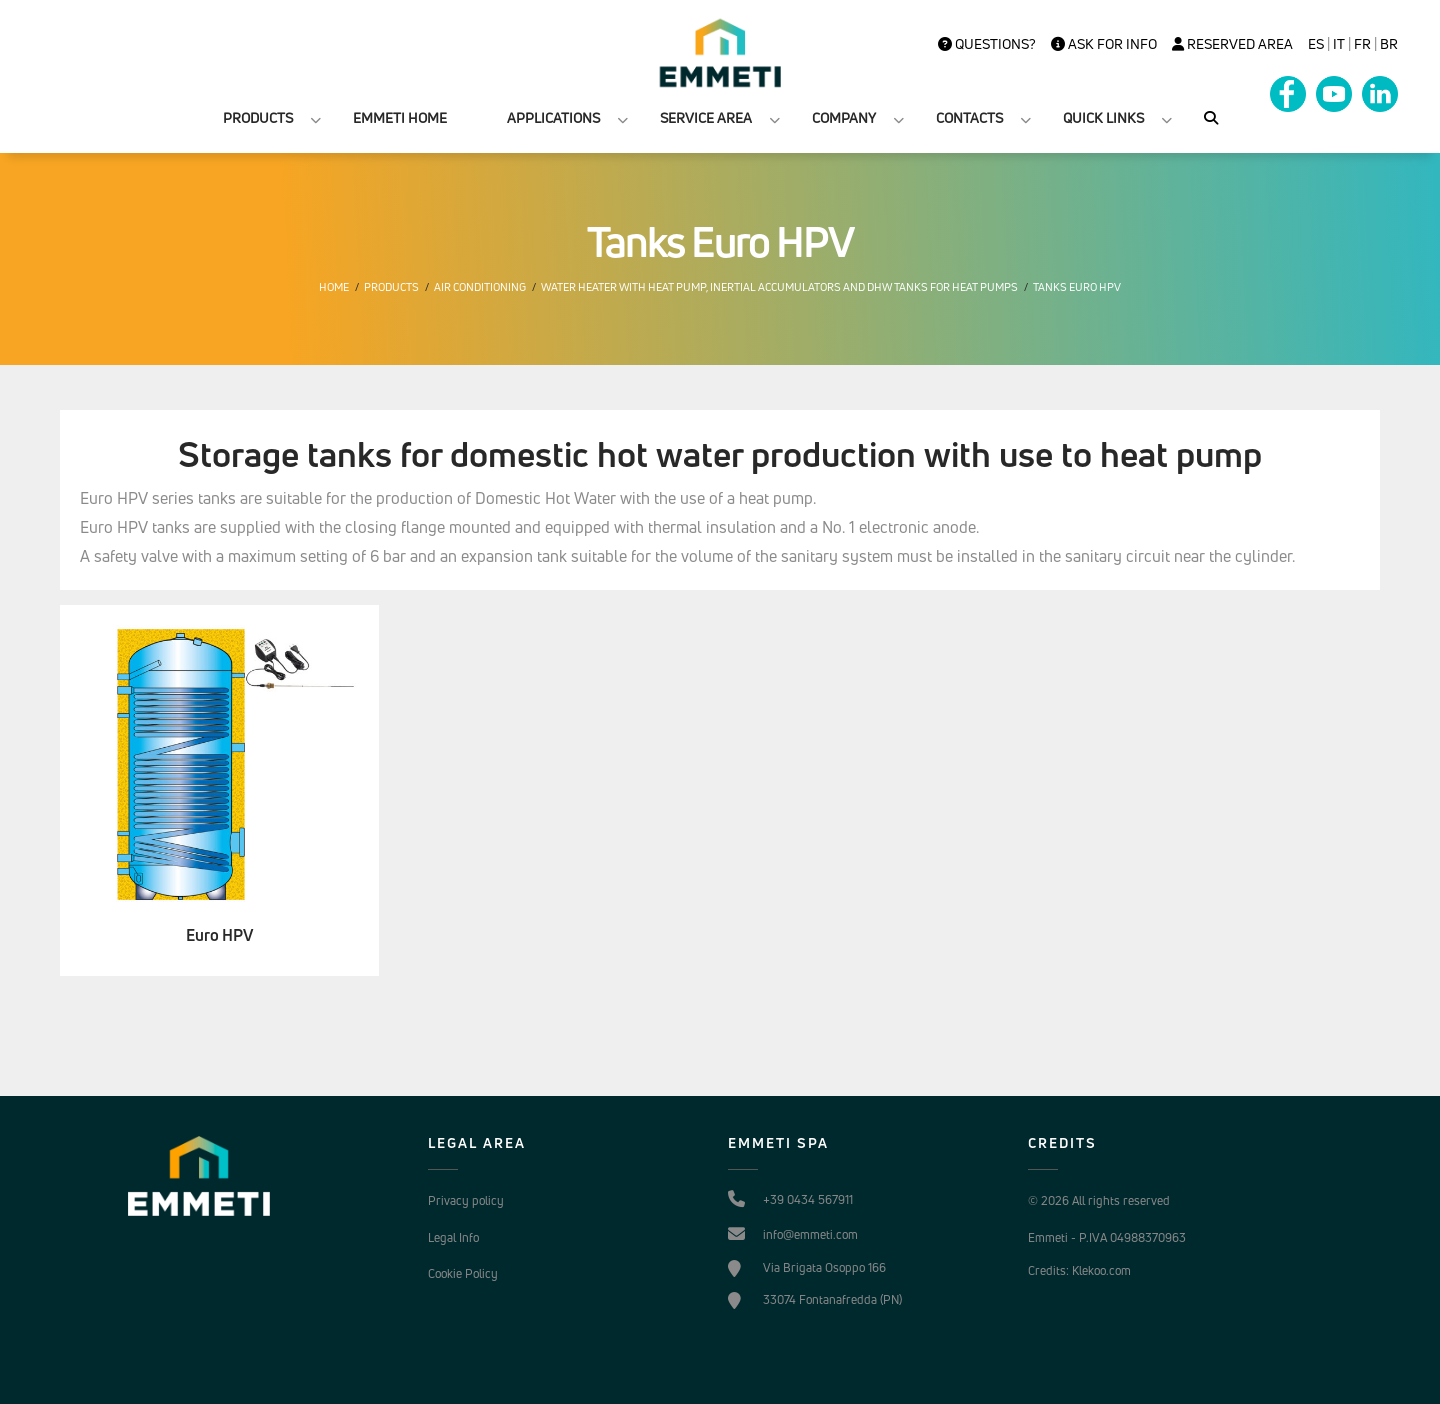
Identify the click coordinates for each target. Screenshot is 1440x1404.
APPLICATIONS (553, 117)
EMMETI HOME (400, 117)
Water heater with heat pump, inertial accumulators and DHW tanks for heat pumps (779, 287)
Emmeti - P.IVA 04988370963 (1107, 1237)
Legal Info (453, 1237)
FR (1362, 44)
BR (1389, 44)
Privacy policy (466, 1200)
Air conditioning (480, 287)
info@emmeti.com (810, 1234)
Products (391, 287)
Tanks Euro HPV (1077, 287)
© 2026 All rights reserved (1099, 1200)
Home (334, 287)
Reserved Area (1232, 44)
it (1339, 44)
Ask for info (1104, 44)
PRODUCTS (258, 117)
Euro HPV (219, 935)
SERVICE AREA (706, 117)
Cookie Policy (463, 1273)
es (1316, 44)
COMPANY (844, 117)
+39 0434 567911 (808, 1199)
